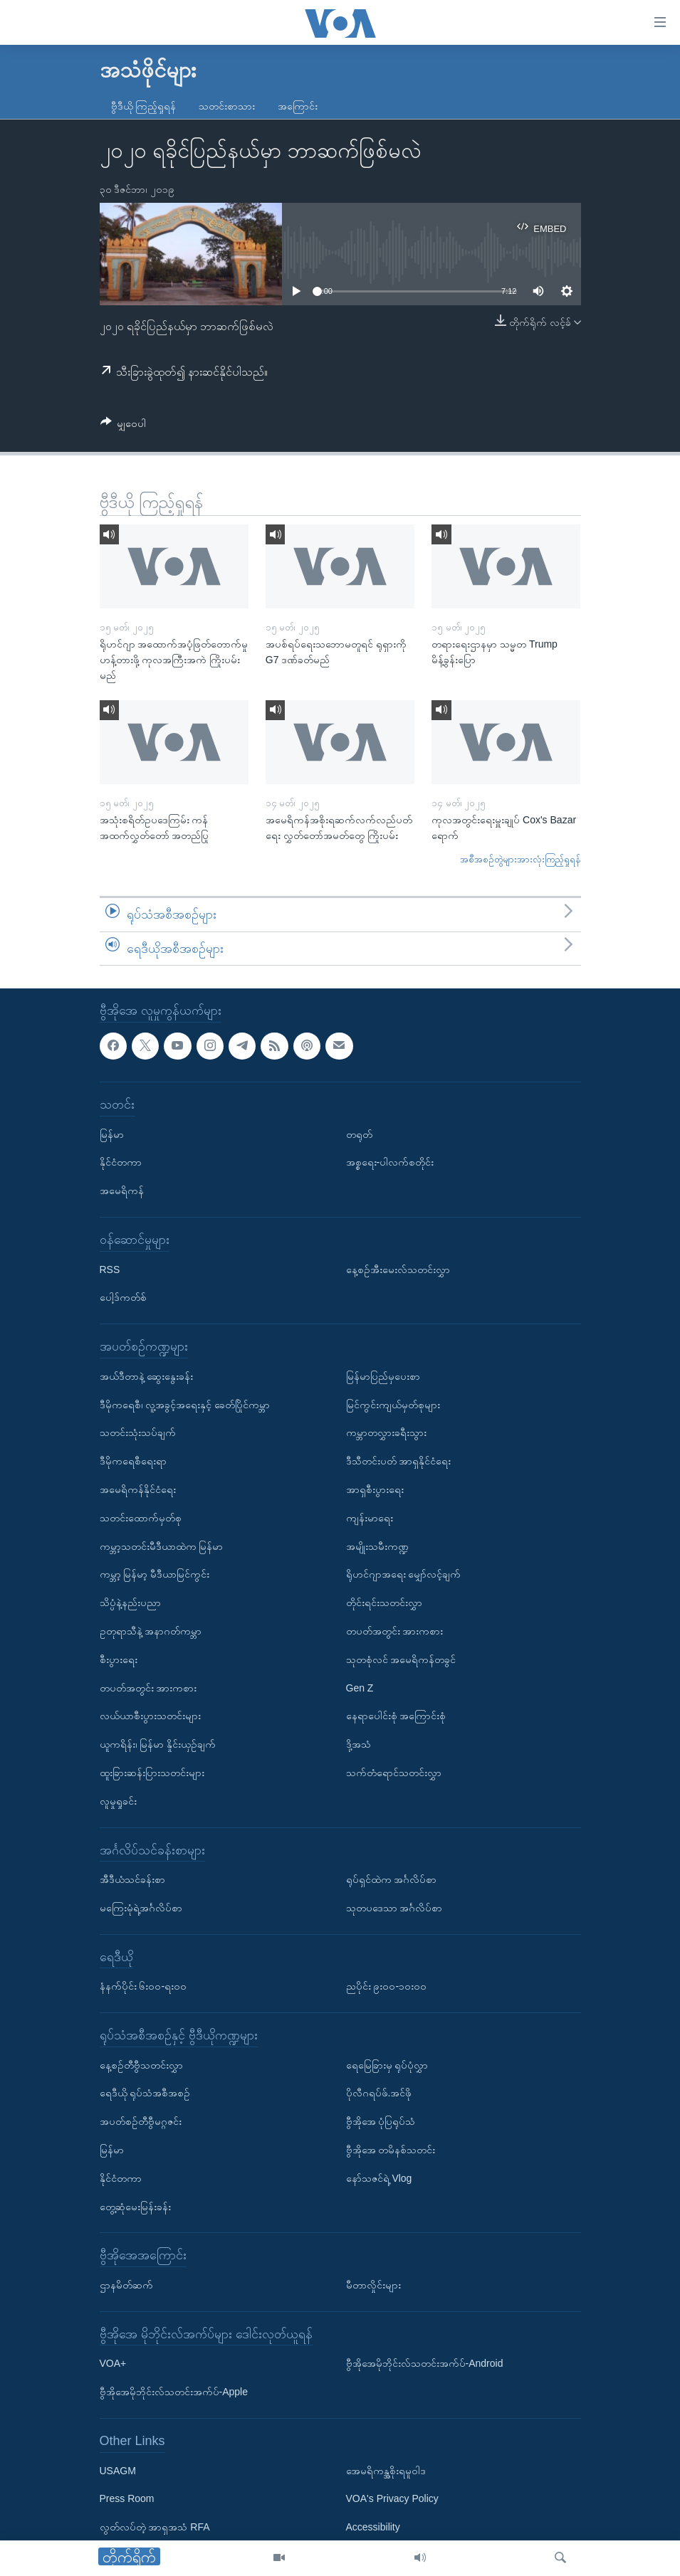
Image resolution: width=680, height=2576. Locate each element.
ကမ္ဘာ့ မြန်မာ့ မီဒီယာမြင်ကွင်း (155, 1574)
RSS (110, 1269)
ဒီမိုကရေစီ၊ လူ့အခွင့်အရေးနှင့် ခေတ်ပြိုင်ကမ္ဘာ (185, 1404)
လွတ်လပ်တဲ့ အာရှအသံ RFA (155, 2527)
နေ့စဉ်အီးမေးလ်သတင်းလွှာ (398, 1269)
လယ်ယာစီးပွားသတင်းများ (150, 1716)
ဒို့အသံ (358, 1745)
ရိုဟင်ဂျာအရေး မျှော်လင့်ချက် (403, 1574)
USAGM (118, 2470)
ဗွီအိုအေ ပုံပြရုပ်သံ (381, 2122)
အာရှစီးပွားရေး (375, 1489)
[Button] (123, 426)
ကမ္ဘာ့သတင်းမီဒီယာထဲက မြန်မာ (162, 1546)
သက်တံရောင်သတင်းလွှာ (393, 1772)
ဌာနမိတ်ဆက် (126, 2285)
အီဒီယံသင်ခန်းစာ (132, 1880)
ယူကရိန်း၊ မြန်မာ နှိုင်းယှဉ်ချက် (158, 1745)
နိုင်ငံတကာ (121, 1162)
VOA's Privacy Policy (392, 2499)
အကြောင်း (298, 106)
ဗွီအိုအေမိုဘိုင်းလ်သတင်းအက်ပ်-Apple (174, 2392)
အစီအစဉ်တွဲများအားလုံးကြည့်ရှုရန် (520, 859)
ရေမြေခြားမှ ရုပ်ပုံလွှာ (387, 2065)
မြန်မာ (112, 1134)
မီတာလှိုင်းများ (373, 2285)
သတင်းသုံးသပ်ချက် (138, 1433)
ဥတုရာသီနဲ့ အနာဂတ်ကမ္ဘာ (151, 1631)
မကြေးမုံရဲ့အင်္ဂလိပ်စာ (141, 1907)
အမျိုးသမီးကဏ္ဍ (377, 1546)
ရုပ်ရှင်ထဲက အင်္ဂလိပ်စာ (391, 1880)
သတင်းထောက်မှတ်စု (141, 1518)
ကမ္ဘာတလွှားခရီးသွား (386, 1433)
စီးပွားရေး (118, 1659)
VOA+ (113, 2364)
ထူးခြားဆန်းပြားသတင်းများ (152, 1772)
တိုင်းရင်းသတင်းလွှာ (384, 1603)
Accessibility (373, 2527)
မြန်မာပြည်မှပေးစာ (383, 1376)
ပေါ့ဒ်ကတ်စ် (123, 1298)
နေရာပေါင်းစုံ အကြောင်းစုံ (396, 1716)
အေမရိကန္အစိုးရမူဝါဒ (386, 2470)
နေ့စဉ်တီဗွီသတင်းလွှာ (141, 2065)
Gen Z (360, 1688)
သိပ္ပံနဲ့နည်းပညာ (130, 1603)
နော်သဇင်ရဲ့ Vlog (379, 2178)
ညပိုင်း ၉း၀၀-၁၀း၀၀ (386, 1986)
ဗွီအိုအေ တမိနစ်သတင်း (391, 2149)
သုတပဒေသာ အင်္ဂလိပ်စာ (394, 1907)
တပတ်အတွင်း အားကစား (148, 1688)
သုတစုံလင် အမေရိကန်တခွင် (401, 1659)
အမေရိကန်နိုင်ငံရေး (138, 1489)
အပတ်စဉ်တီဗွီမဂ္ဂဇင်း (141, 2122)
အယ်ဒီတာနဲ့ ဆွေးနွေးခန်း (147, 1376)
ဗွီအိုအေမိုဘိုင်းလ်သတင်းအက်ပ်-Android (424, 2364)
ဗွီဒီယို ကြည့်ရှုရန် (144, 106)
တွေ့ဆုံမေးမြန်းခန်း (135, 2206)
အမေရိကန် (122, 1191)
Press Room (127, 2499)
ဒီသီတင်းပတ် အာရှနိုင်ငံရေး (398, 1461)
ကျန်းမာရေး (369, 1518)
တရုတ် (359, 1134)
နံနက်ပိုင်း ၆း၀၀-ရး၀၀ (143, 1986)
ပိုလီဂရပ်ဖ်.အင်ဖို (379, 2093)
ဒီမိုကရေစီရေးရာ (133, 1461)
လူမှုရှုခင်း (118, 1801)
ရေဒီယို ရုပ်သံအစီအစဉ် (145, 2093)
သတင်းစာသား (227, 106)
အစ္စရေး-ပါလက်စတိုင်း (390, 1162)
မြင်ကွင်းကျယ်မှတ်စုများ (393, 1404)
